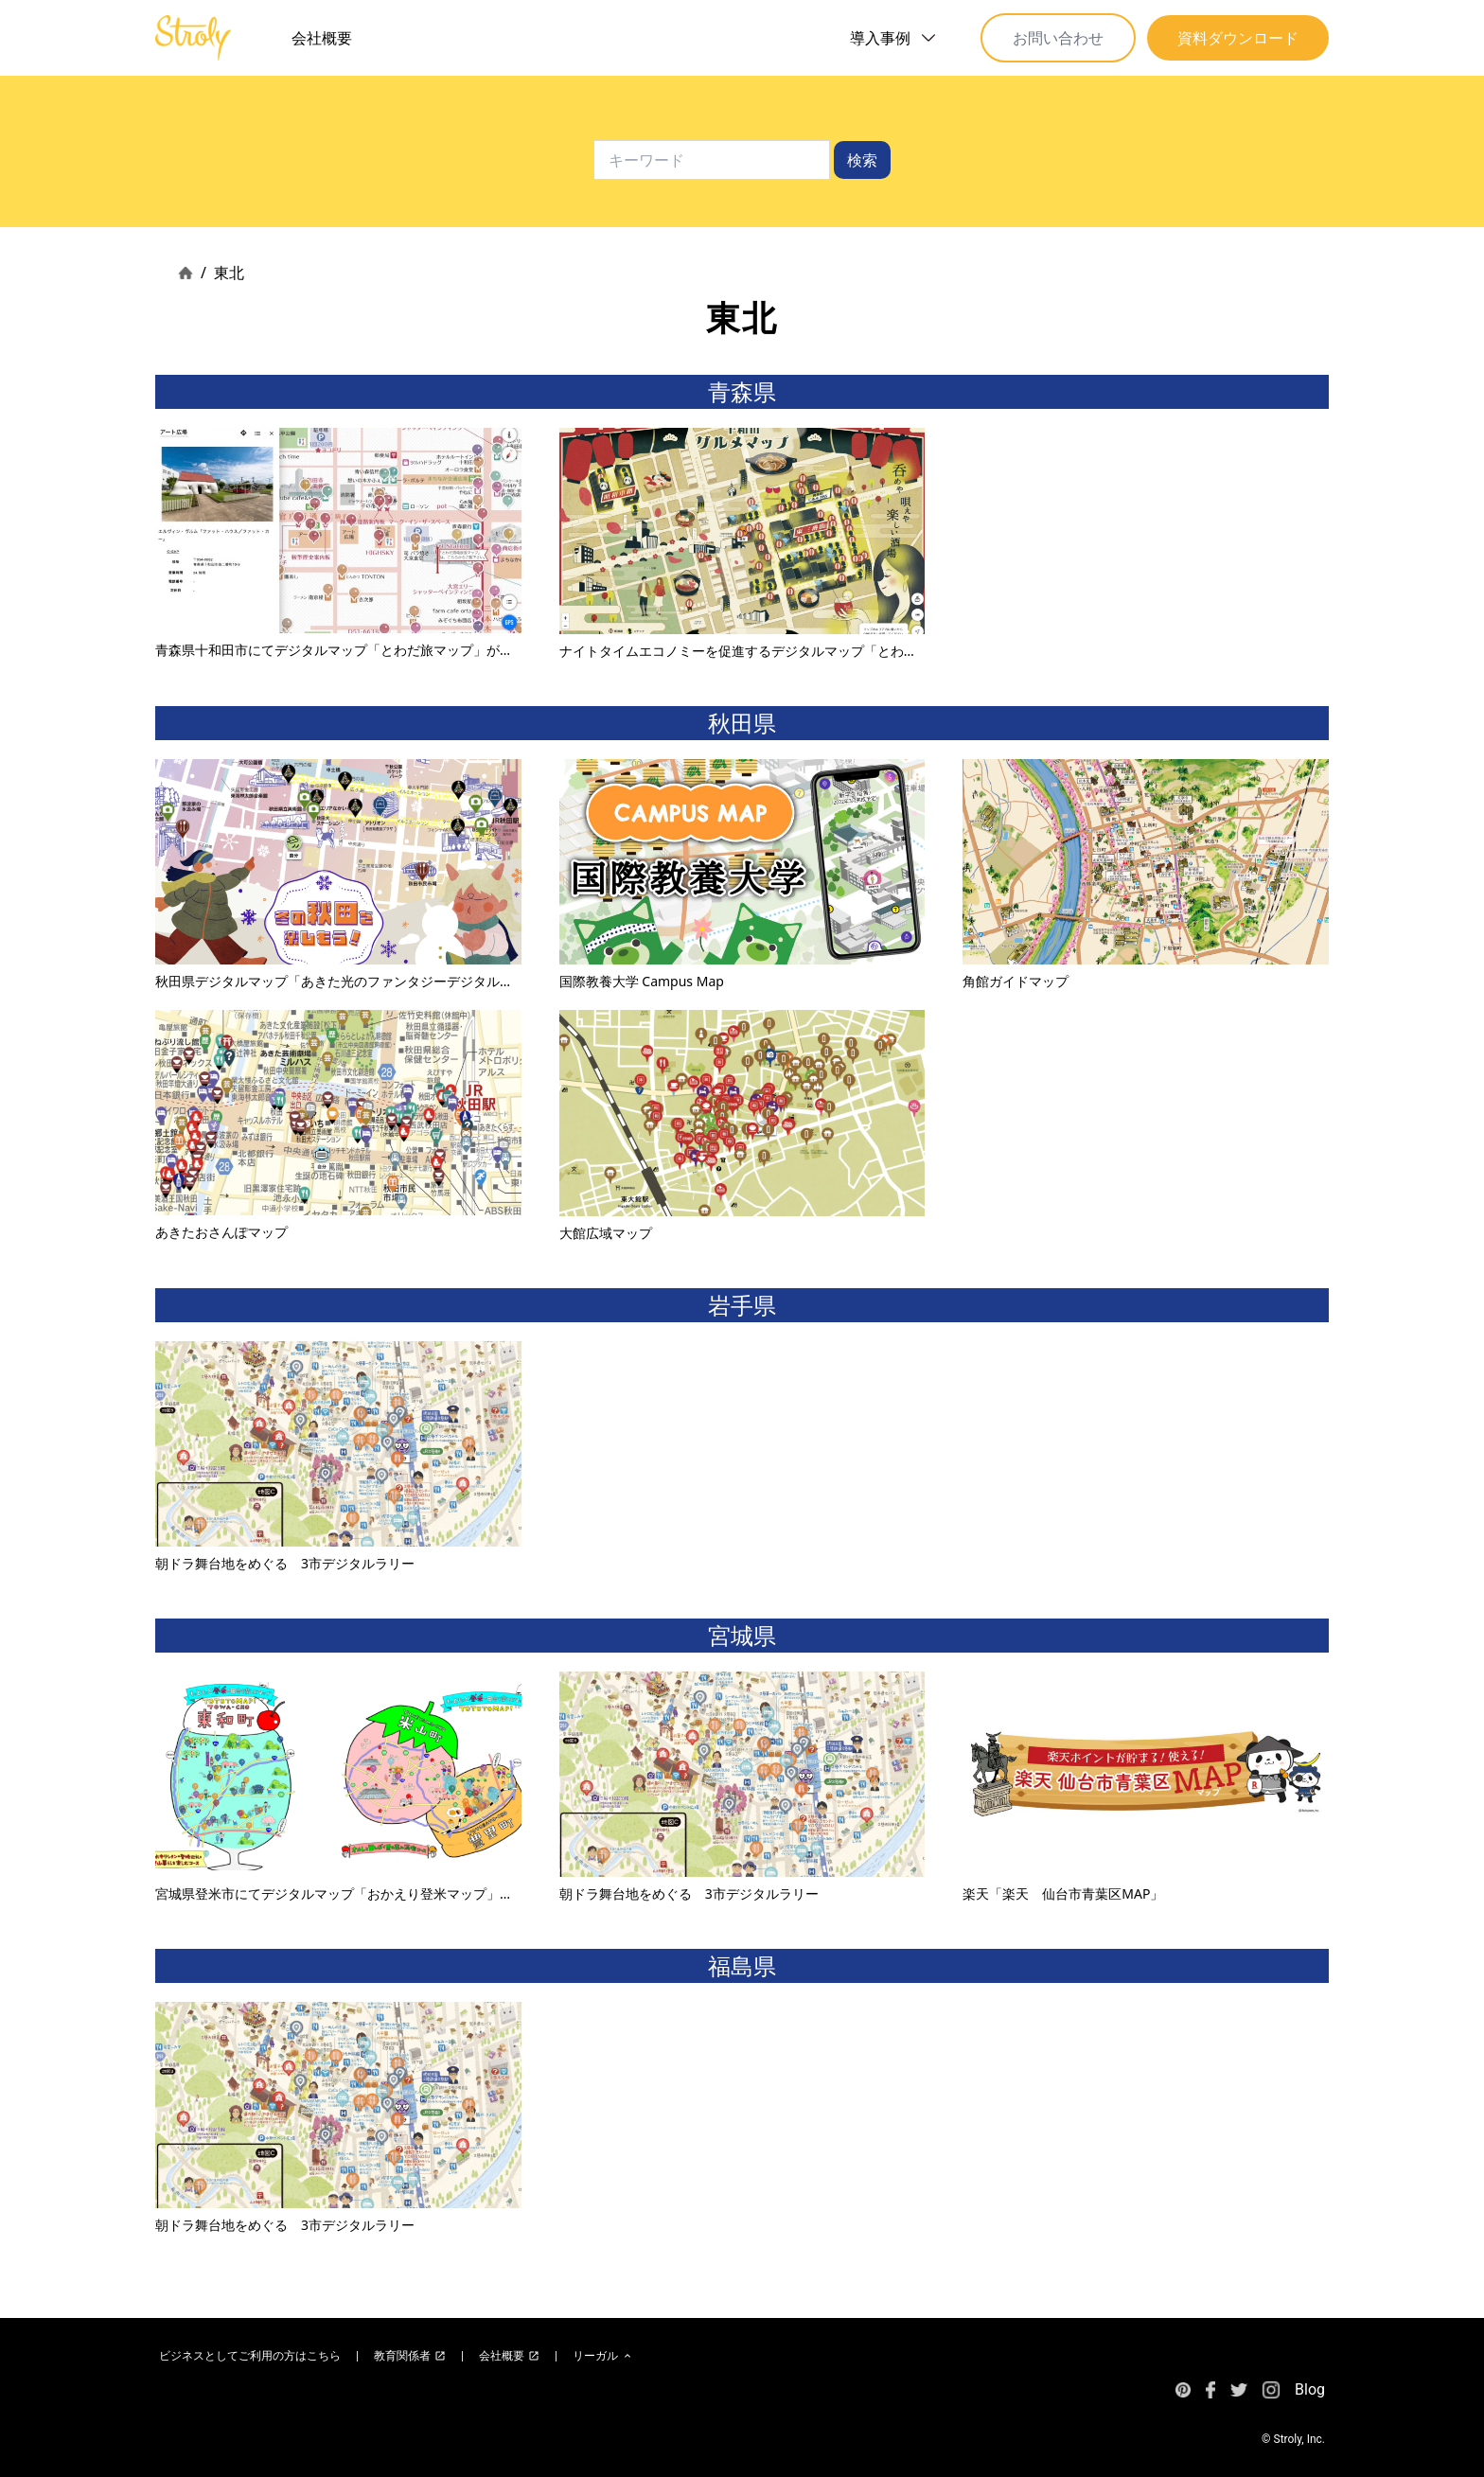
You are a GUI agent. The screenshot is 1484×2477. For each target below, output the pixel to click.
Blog (1310, 2389)
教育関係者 (410, 2355)
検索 (862, 160)
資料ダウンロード (1237, 37)
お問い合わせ (1058, 37)
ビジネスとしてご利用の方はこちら (250, 2355)
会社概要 (322, 37)
